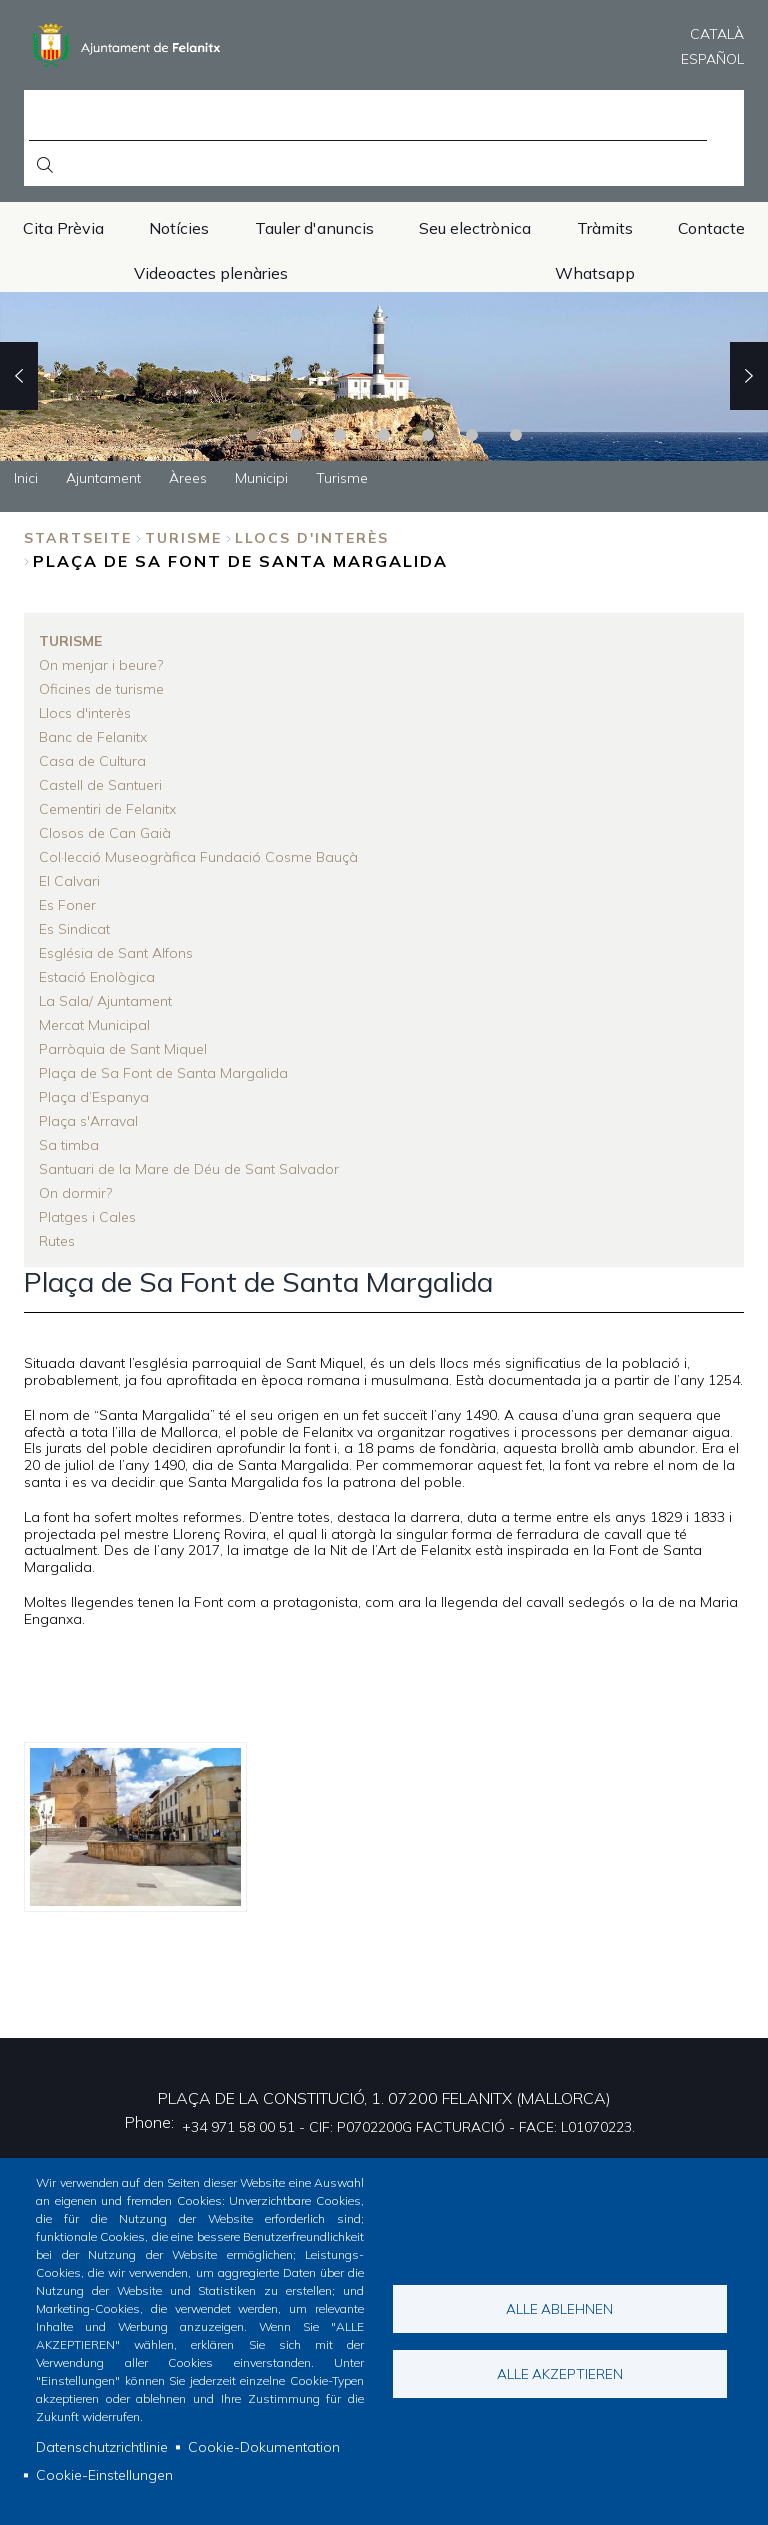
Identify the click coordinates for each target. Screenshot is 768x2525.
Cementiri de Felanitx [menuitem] (107, 809)
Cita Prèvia (63, 228)
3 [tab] (340, 435)
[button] (135, 1827)
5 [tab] (428, 435)
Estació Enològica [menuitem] (97, 977)
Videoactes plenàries (211, 273)
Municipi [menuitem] (261, 478)
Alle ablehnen (559, 2308)
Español (712, 59)
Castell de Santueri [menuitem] (100, 785)
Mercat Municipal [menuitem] (94, 1025)
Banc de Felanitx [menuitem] (93, 737)
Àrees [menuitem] (188, 478)
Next (749, 376)
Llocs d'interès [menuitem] (85, 713)
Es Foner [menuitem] (67, 905)
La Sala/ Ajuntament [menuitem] (105, 1001)
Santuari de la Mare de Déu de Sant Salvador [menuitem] (189, 1169)
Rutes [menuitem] (57, 1241)
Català (717, 34)
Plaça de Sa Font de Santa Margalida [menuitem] (163, 1073)
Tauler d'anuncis (314, 228)
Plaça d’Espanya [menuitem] (94, 1097)
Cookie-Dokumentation (264, 2447)
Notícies (179, 228)
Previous (19, 376)
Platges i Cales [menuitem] (87, 1217)
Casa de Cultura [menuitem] (92, 761)
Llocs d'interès (312, 538)
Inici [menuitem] (26, 478)
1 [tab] (252, 435)
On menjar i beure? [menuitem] (101, 665)
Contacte (711, 228)
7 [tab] (516, 435)
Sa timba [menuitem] (69, 1145)
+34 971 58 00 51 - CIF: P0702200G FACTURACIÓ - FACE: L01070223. (408, 2127)
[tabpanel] (384, 376)
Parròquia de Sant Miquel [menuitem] (123, 1049)
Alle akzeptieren (560, 2373)
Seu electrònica (475, 228)
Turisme (183, 538)
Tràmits (605, 228)
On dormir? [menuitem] (75, 1193)
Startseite (78, 538)
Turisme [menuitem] (342, 478)
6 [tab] (472, 435)
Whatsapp (595, 273)
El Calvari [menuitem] (69, 881)
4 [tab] (384, 435)
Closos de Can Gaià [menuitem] (105, 833)
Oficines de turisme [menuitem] (101, 689)
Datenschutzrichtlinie (102, 2447)
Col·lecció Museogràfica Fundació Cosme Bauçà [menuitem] (198, 857)
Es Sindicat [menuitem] (74, 929)
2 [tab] (296, 435)
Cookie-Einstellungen (104, 2475)
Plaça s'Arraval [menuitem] (88, 1121)
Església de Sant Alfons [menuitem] (116, 953)
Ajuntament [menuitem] (103, 478)
